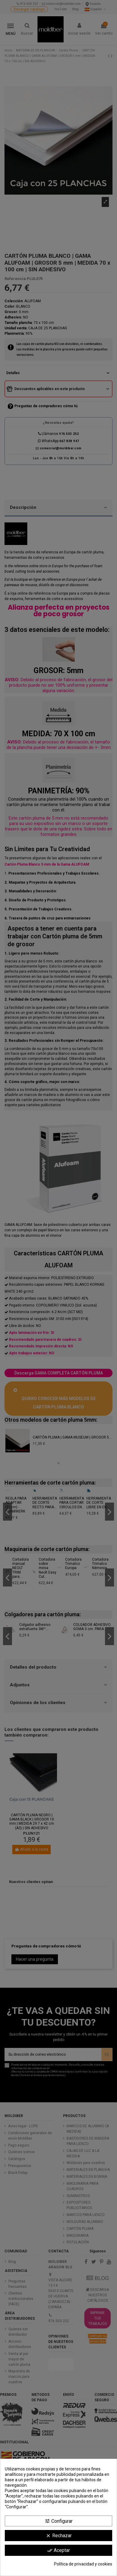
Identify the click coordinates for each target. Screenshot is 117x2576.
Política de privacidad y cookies (83, 2564)
